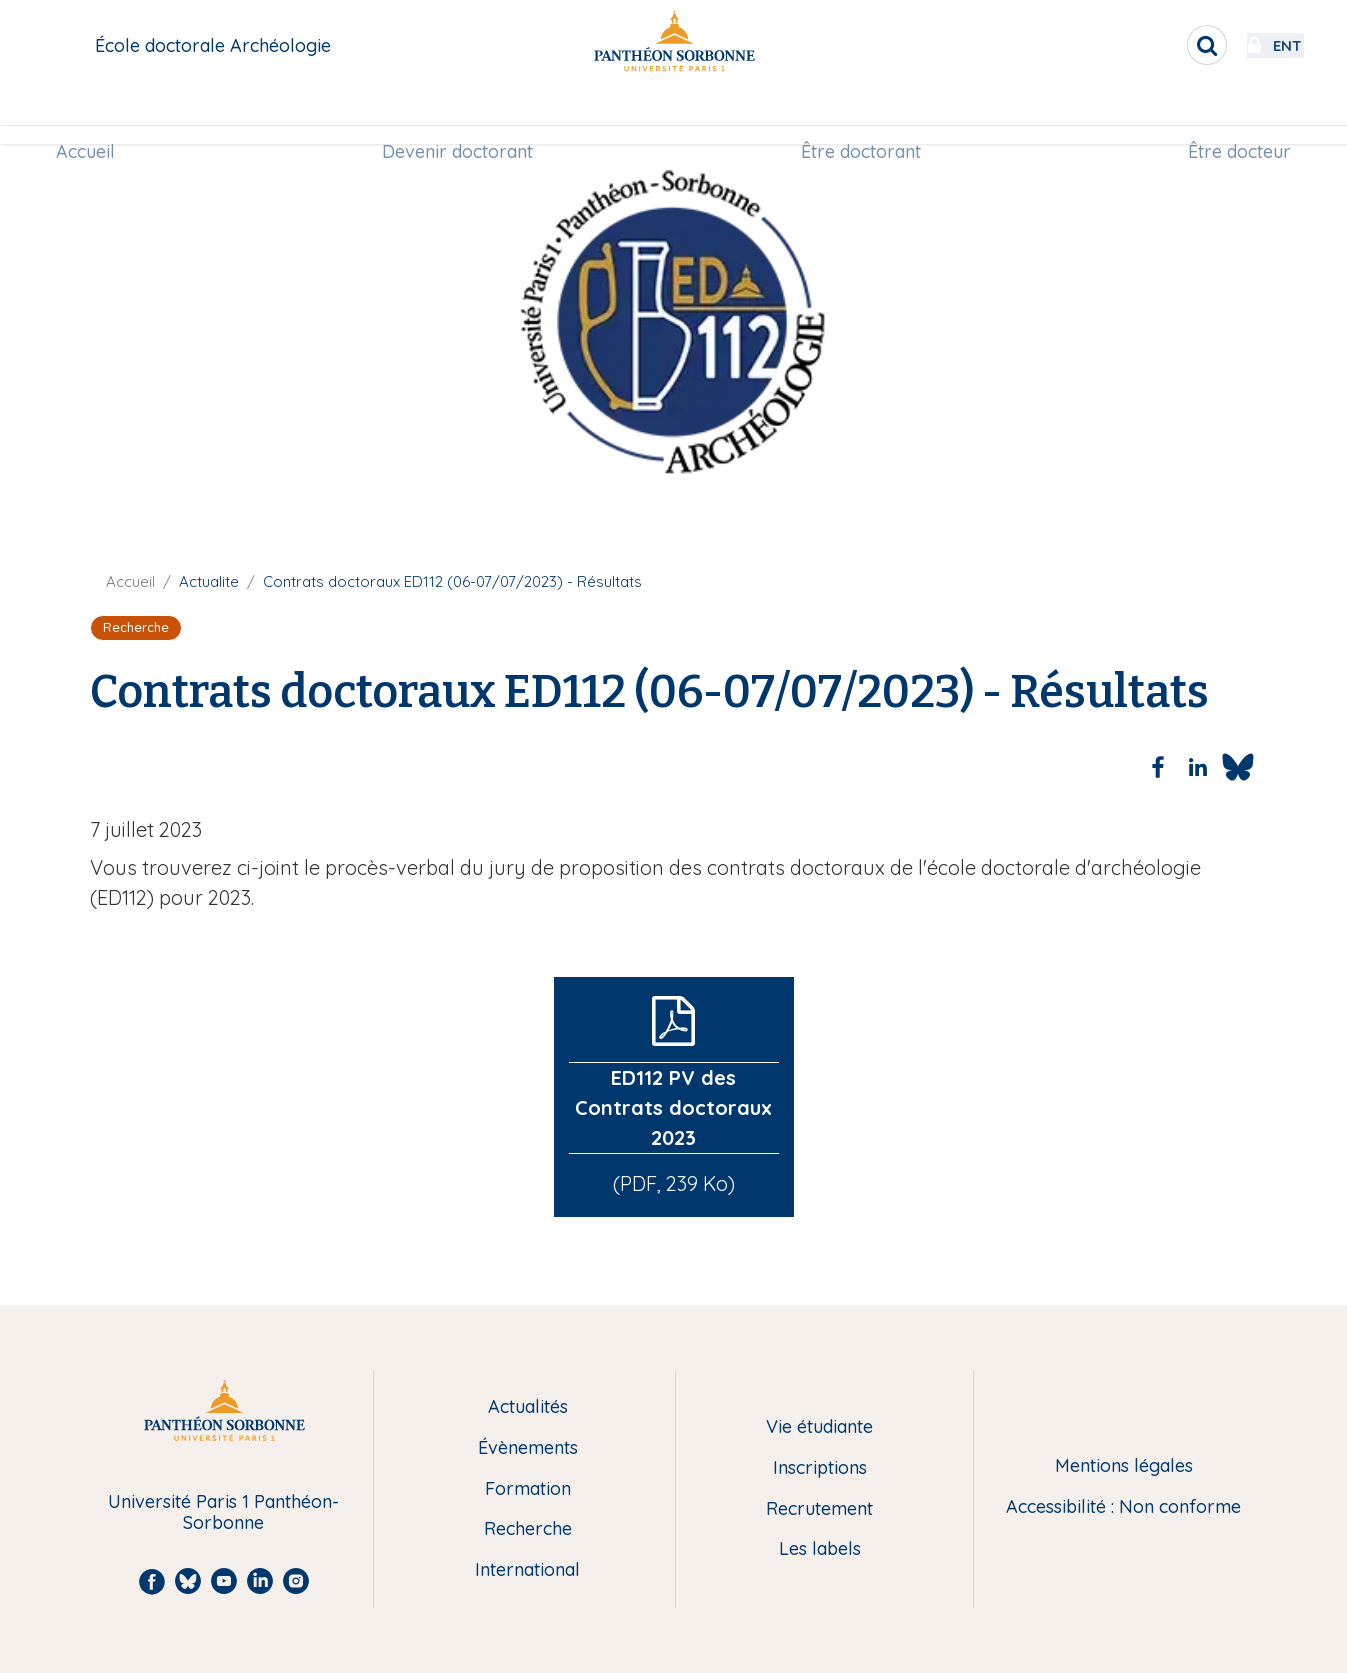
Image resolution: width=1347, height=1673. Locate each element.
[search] (1153, 45)
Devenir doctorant (460, 116)
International (527, 1570)
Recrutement (819, 1509)
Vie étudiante (819, 1427)
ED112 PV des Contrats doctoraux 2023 (673, 1107)
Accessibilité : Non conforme (1123, 1507)
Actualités (528, 1407)
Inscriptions (820, 1468)
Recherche (528, 1529)
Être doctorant (858, 116)
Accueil (94, 116)
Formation (528, 1489)
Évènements (528, 1448)
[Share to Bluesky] (1238, 767)
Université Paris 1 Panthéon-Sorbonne (223, 1512)
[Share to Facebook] (1158, 767)
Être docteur (1230, 116)
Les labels (820, 1549)
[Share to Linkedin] (1198, 767)
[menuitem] (94, 117)
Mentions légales (1124, 1466)
